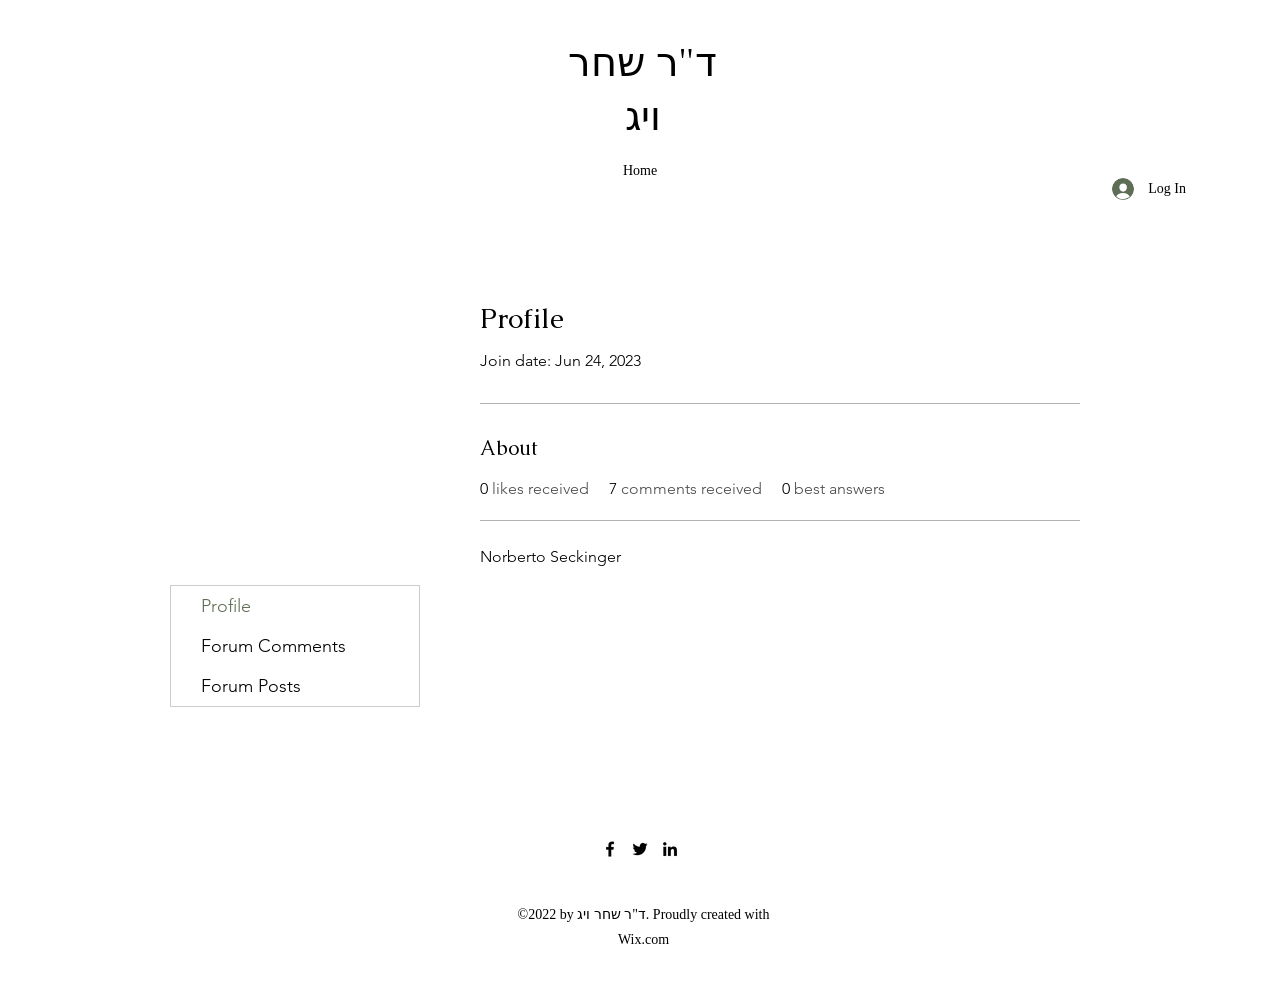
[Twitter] (640, 849)
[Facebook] (610, 849)
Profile (226, 606)
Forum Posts (251, 686)
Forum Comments (273, 646)
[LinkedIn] (670, 849)
